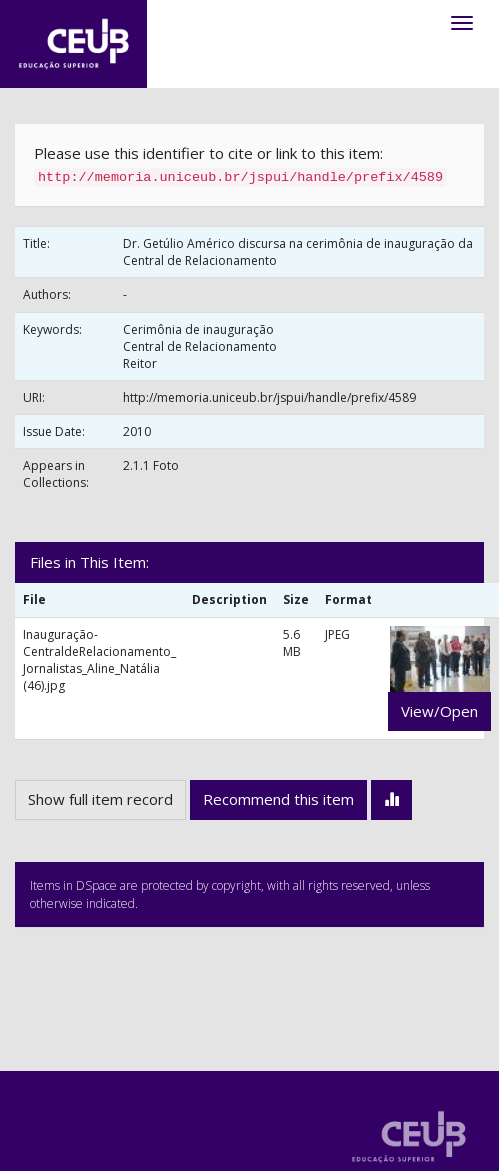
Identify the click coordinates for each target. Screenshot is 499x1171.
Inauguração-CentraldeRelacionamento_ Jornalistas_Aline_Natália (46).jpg (99, 660)
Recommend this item (278, 799)
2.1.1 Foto (151, 465)
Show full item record (100, 799)
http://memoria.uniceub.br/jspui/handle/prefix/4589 (269, 397)
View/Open (439, 711)
